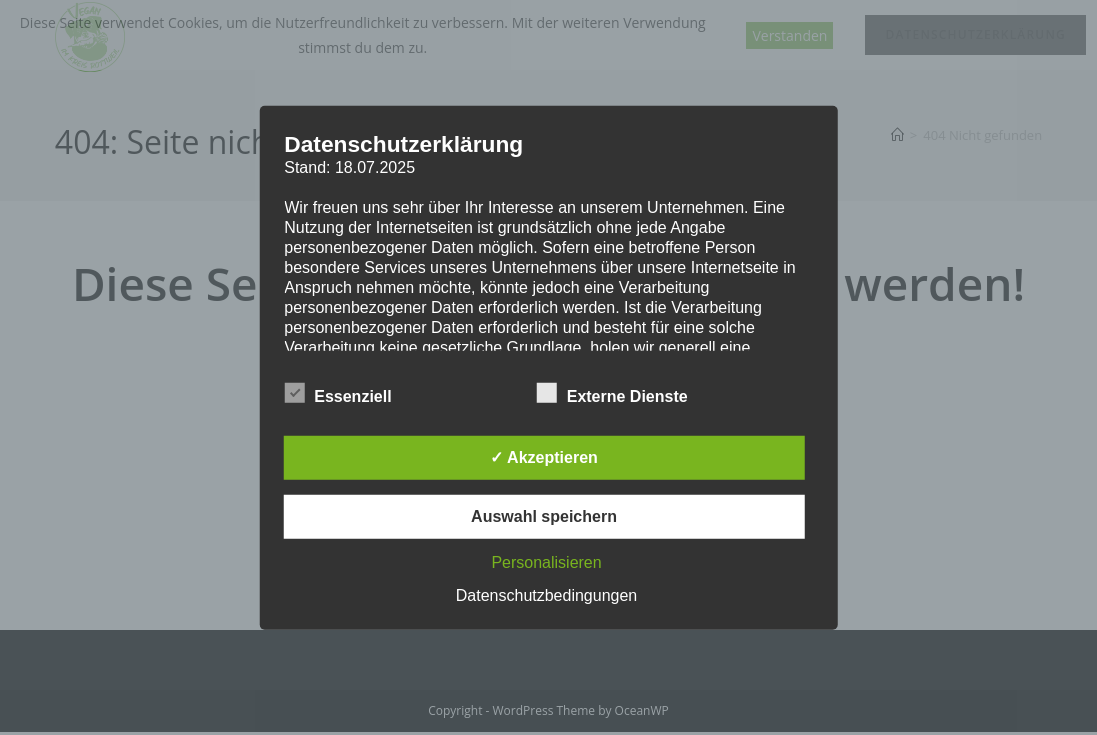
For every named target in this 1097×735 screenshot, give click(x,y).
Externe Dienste (612, 393)
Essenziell (337, 393)
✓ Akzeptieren (544, 457)
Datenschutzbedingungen (546, 595)
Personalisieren (546, 562)
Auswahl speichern (544, 516)
